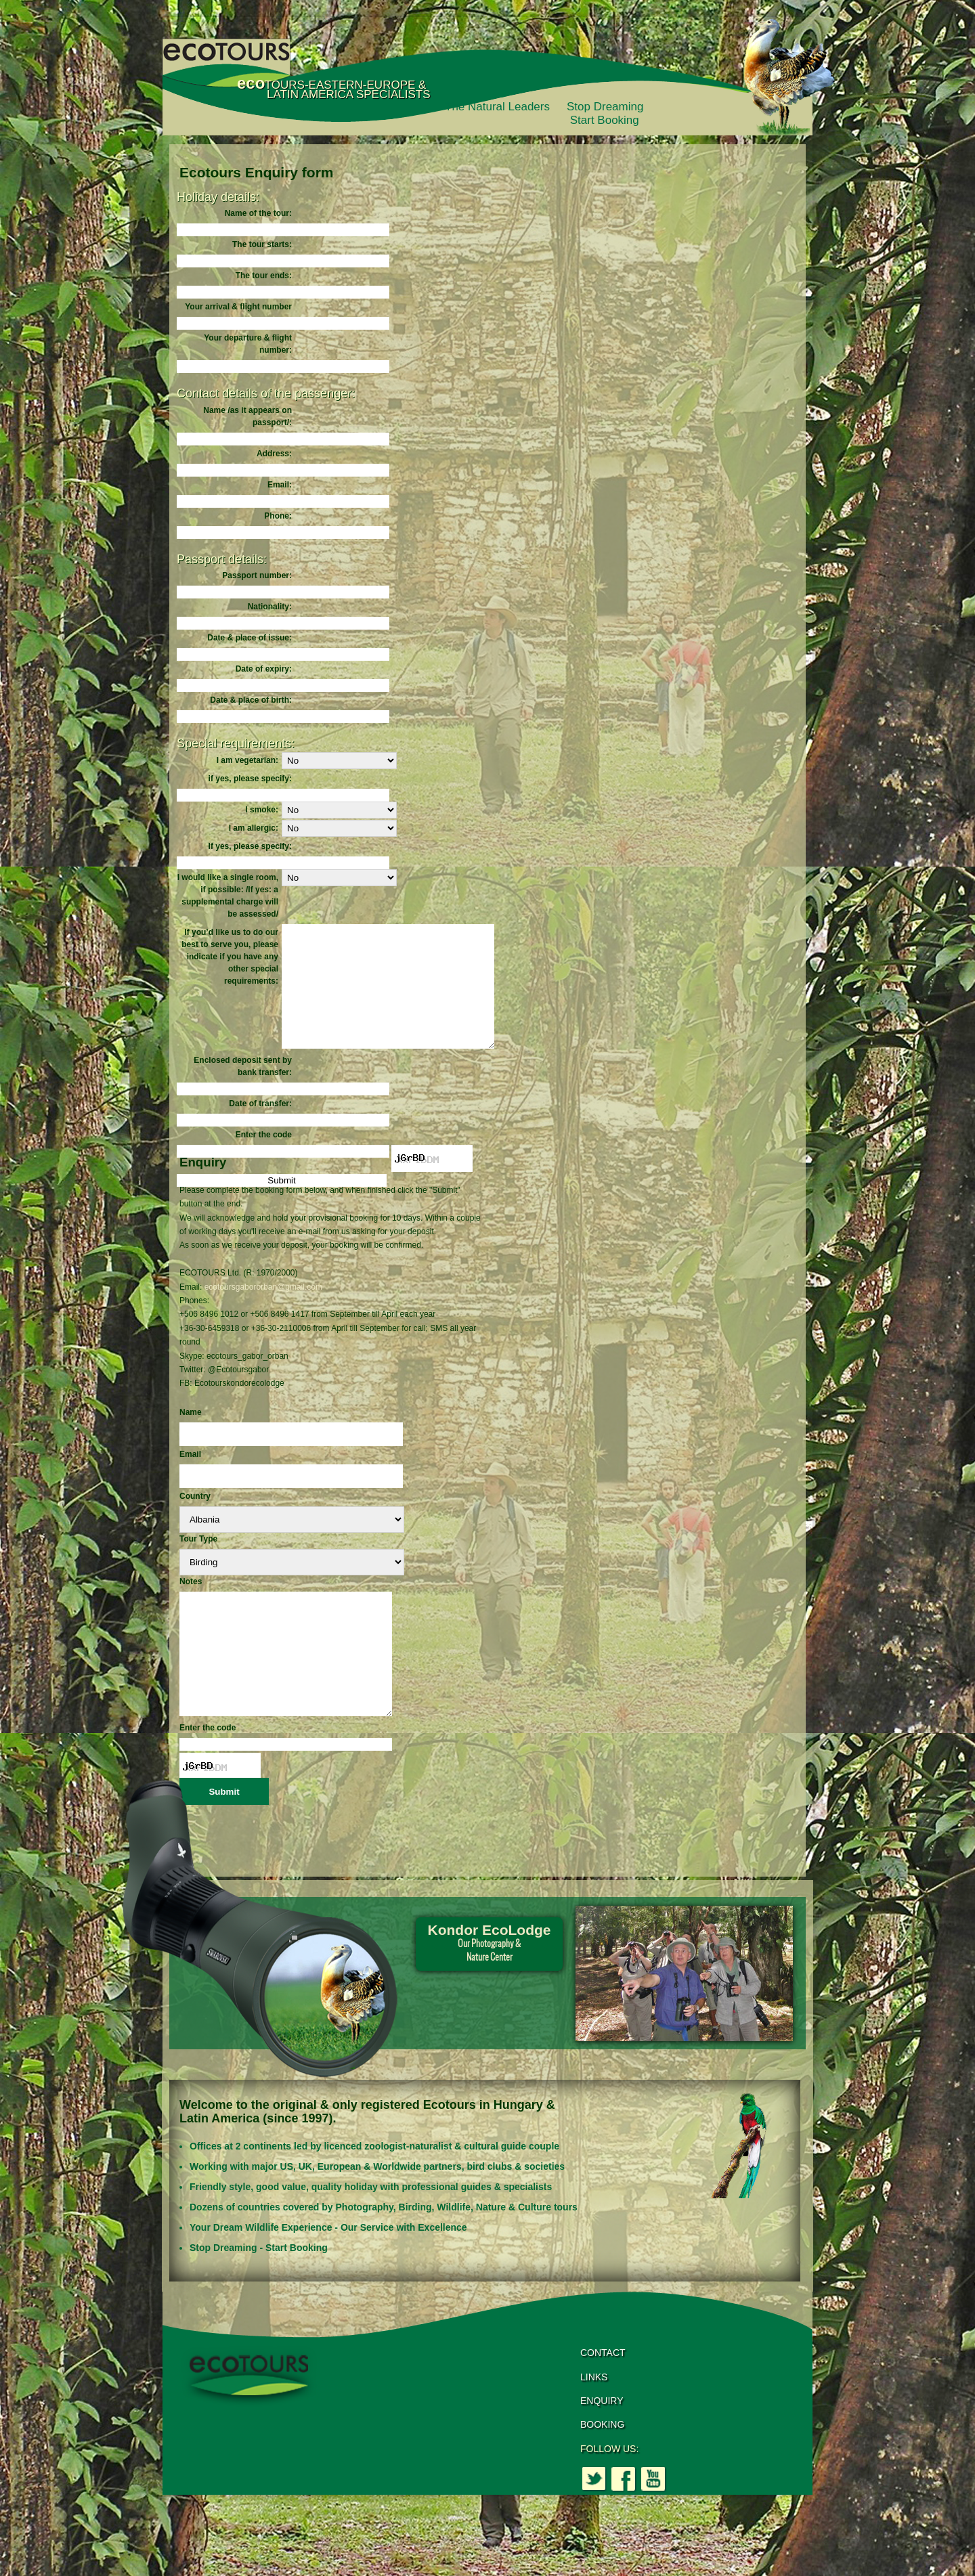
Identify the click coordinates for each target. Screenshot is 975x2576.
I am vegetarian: (247, 760)
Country (195, 1520)
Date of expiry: (264, 669)
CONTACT (603, 2401)
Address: (274, 453)
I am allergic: (253, 828)
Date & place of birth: (251, 700)
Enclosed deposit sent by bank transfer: (243, 1090)
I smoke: (261, 809)
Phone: (278, 516)
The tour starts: (262, 244)
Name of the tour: (258, 213)
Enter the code (264, 1159)
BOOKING (602, 2473)
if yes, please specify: (250, 778)
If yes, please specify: (250, 846)
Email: (279, 484)
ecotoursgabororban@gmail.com (263, 1311)
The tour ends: (264, 275)
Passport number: (257, 575)
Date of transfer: (260, 1128)
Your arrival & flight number (238, 306)
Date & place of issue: (249, 637)
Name (190, 1436)
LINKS (593, 2425)
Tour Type (198, 1563)
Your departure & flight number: (248, 344)
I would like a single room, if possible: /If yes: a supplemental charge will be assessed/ (227, 896)
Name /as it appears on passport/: (247, 416)
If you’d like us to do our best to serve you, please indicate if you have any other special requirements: (229, 956)
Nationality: (270, 606)
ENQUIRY (602, 2449)
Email (190, 1478)
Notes (190, 1606)
